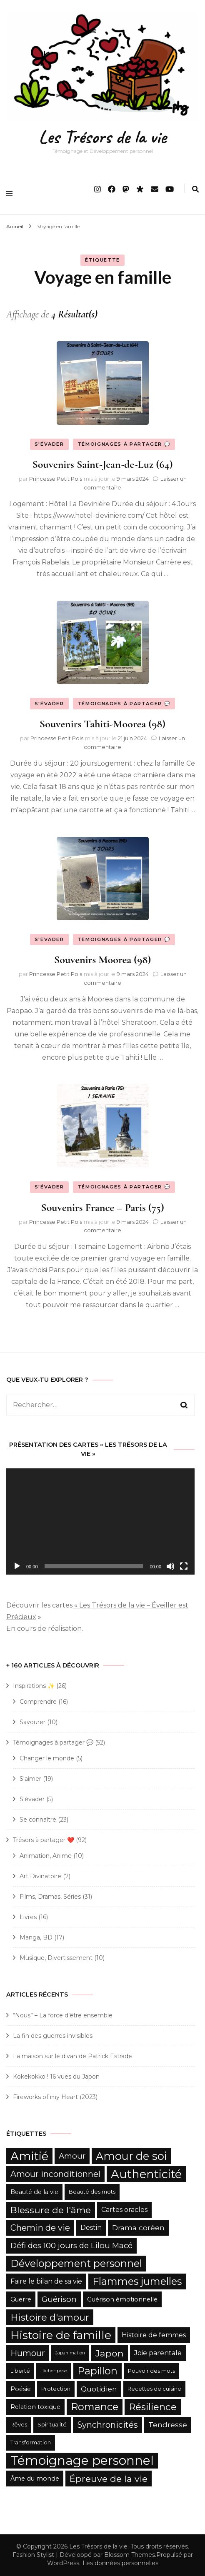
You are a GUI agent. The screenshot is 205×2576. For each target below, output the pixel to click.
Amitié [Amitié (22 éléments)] (29, 2156)
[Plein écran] (184, 1566)
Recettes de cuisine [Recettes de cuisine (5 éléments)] (154, 2389)
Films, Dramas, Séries (50, 1896)
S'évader (49, 444)
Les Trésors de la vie (102, 137)
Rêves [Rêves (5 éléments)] (18, 2424)
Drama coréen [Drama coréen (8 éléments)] (138, 2227)
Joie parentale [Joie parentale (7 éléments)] (158, 2353)
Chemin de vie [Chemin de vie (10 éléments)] (40, 2228)
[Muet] (170, 1566)
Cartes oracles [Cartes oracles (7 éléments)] (124, 2210)
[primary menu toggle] (11, 194)
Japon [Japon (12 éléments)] (109, 2353)
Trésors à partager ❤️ (43, 1840)
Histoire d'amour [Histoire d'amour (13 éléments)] (49, 2317)
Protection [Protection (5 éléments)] (55, 2389)
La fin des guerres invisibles (52, 2035)
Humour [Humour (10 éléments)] (27, 2353)
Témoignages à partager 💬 (124, 444)
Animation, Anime (46, 1856)
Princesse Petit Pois (55, 478)
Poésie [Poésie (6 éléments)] (20, 2389)
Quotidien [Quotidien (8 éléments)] (99, 2388)
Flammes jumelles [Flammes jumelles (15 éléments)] (137, 2281)
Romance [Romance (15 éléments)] (94, 2407)
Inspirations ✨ (34, 1686)
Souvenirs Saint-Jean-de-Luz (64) (102, 464)
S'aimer (30, 1778)
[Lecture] (17, 1566)
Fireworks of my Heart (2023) (55, 2097)
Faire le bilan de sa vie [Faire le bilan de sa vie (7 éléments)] (46, 2281)
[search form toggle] (195, 189)
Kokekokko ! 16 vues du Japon (56, 2076)
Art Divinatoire (40, 1876)
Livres (28, 1917)
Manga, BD (36, 1937)
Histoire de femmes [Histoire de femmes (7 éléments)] (154, 2335)
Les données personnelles (120, 2563)
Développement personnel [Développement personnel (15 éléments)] (76, 2263)
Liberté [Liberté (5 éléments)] (20, 2371)
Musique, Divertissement (56, 1958)
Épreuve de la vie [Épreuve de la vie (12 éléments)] (109, 2478)
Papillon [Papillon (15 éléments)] (98, 2371)
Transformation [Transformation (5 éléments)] (30, 2442)
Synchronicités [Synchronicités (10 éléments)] (107, 2425)
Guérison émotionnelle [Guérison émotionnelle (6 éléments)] (122, 2299)
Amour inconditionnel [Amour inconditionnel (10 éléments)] (55, 2174)
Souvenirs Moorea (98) (102, 959)
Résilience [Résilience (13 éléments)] (153, 2407)
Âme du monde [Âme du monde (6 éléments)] (34, 2478)
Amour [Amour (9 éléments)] (72, 2156)
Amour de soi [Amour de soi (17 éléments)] (131, 2155)
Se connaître (38, 1819)
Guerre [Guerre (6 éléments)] (20, 2299)
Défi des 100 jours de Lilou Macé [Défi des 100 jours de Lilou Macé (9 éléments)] (71, 2245)
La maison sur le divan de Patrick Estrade (72, 2056)
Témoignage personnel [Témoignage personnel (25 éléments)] (82, 2460)
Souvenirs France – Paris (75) (102, 1207)
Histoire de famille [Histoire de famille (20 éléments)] (60, 2335)
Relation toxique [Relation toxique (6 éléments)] (35, 2407)
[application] (100, 1521)
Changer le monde (47, 1758)
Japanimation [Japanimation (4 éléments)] (70, 2353)
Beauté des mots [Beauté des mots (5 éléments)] (92, 2192)
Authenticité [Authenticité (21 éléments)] (146, 2174)
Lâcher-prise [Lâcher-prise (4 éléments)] (53, 2371)
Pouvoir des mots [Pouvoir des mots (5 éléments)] (151, 2371)
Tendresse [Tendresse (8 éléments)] (167, 2424)
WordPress (63, 2563)
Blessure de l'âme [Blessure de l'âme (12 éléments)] (50, 2209)
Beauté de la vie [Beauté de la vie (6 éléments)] (34, 2192)
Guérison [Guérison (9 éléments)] (59, 2299)
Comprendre (38, 1701)
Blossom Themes (129, 2555)
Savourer (32, 1722)
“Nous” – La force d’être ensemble (62, 2015)
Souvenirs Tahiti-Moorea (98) (102, 723)
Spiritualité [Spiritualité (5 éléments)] (52, 2424)
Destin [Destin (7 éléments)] (91, 2228)
